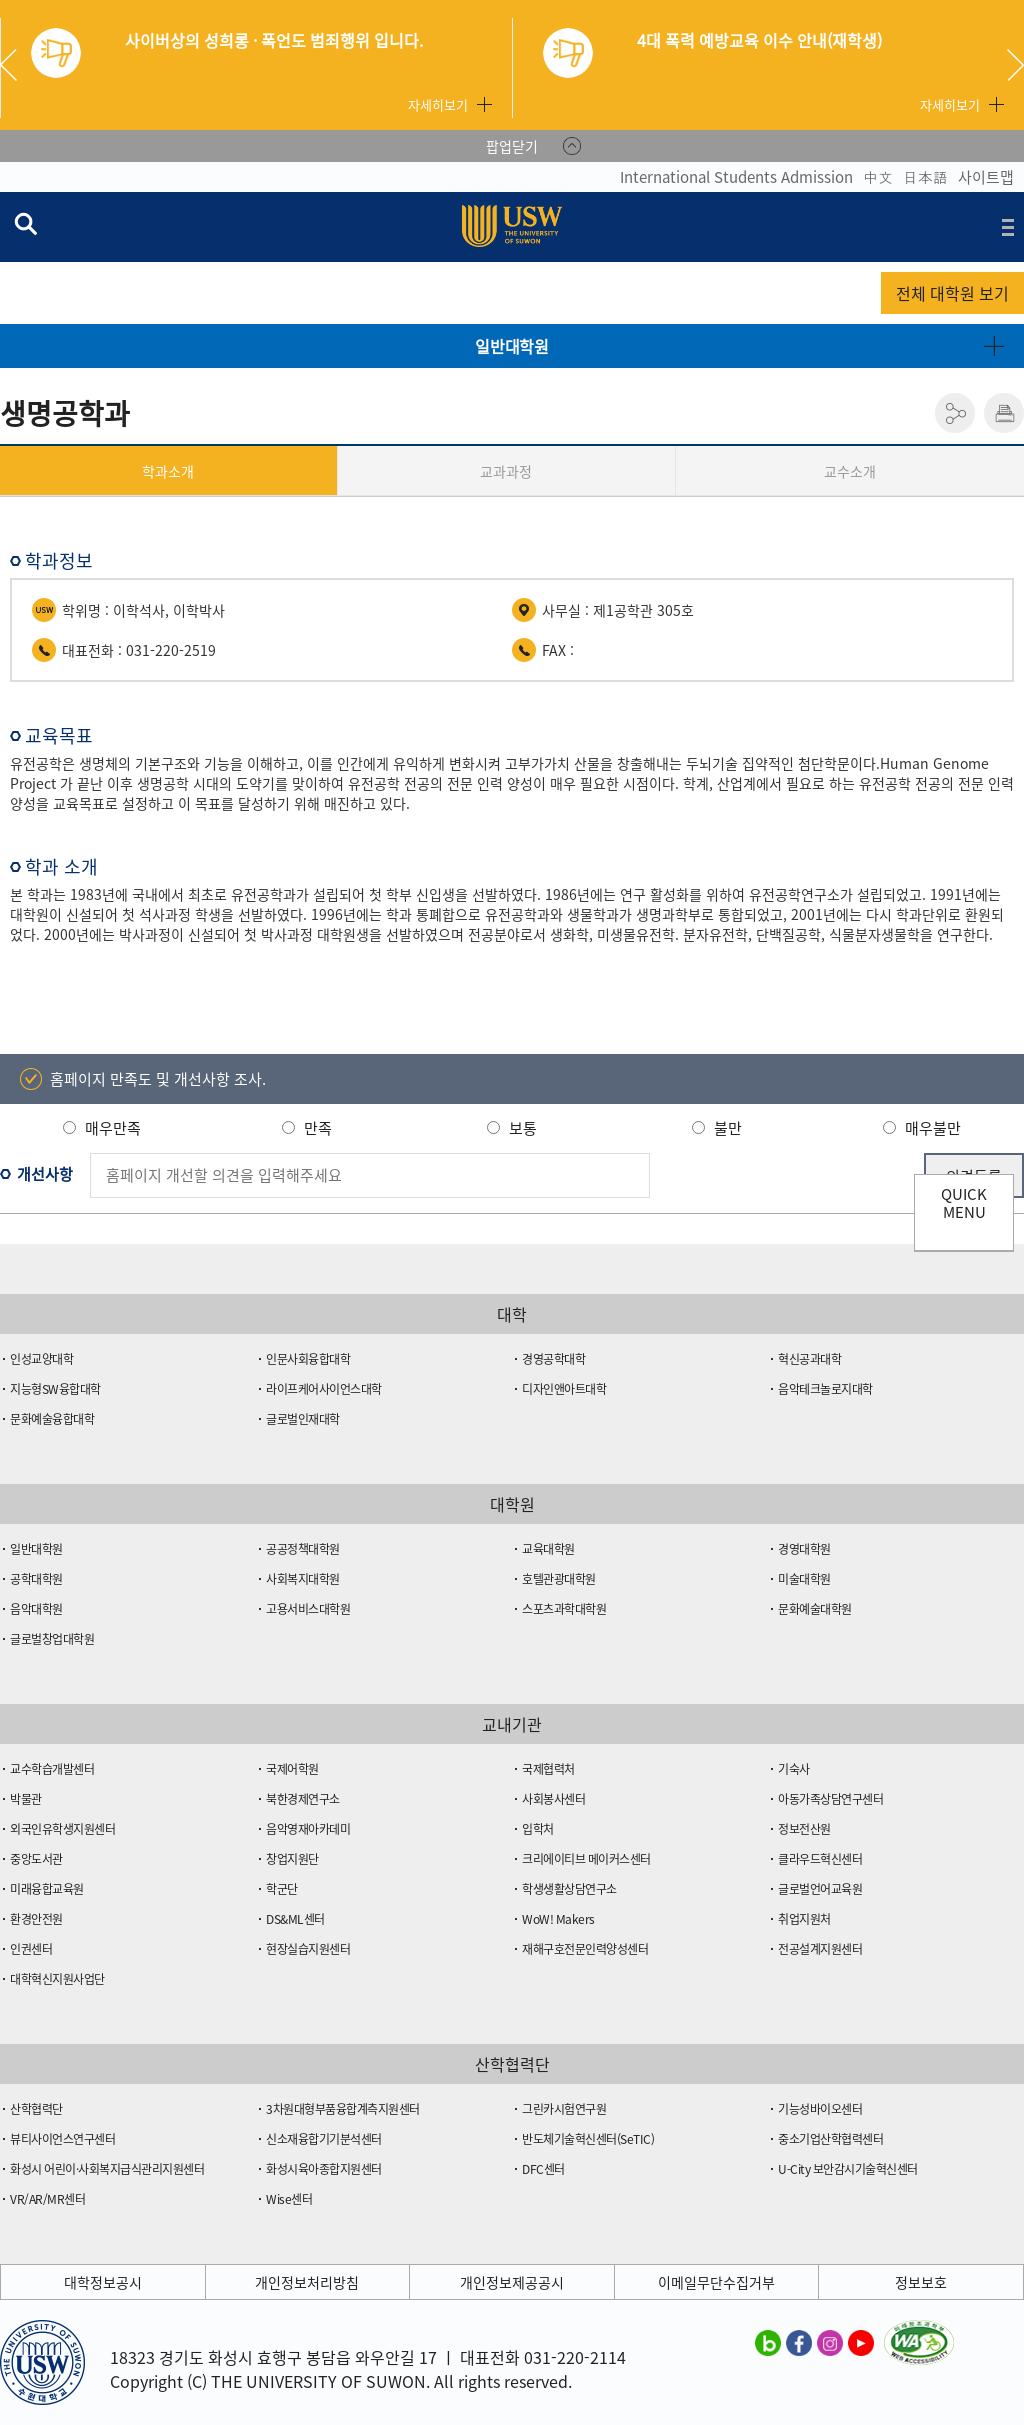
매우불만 (933, 1128)
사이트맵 (986, 177)
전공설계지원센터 (820, 1949)
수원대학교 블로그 (768, 2342)
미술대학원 (804, 1579)
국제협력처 (548, 1769)
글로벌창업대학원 (52, 1639)
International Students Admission (736, 177)
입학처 (538, 1829)
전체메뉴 (1008, 227)
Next (1015, 65)
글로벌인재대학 (303, 1419)
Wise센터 (289, 2199)
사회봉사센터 (553, 1799)
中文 (878, 177)
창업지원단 (292, 1859)
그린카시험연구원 (564, 2109)
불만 (728, 1128)
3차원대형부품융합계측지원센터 (343, 2109)
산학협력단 (36, 2109)
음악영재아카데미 (308, 1829)
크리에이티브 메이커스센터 (586, 1859)
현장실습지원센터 (308, 1949)
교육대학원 (548, 1549)
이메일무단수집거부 (716, 2282)
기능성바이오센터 (820, 2109)
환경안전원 (36, 1919)
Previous (16, 65)
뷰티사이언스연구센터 (62, 2139)
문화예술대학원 (815, 1609)
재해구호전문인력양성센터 (585, 1949)
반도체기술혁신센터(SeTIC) (588, 2139)
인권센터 (31, 1949)
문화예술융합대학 (52, 1419)
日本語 (925, 177)
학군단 (282, 1889)
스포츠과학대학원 (564, 1609)
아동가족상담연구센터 (830, 1799)
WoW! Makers (558, 1919)
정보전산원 (804, 1829)
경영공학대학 (553, 1359)
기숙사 (794, 1769)
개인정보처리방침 (307, 2282)
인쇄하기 (1004, 413)
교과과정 (506, 471)
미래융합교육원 (47, 1889)
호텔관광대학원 (559, 1579)
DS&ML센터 (295, 1919)
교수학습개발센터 (52, 1769)
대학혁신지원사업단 (57, 1979)
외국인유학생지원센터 (62, 1829)
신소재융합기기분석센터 (324, 2139)
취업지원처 (804, 1919)
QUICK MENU (964, 1203)
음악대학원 (36, 1609)
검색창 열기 (25, 223)
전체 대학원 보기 (952, 293)
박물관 (26, 1799)
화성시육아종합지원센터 (324, 2169)
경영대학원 (804, 1549)
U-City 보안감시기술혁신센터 (848, 2169)
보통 (523, 1128)
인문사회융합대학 (308, 1359)
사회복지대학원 (303, 1579)
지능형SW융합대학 (55, 1389)
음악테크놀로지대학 (825, 1389)
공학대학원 (36, 1579)
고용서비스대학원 (308, 1609)
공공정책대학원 (303, 1549)
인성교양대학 (41, 1359)
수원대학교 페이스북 (799, 2342)
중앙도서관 (36, 1859)
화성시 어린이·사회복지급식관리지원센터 (107, 2169)
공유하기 (955, 413)
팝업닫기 (512, 146)
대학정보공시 (103, 2282)
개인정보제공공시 (512, 2282)
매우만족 (113, 1128)
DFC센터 (543, 2169)
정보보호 (921, 2282)
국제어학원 (292, 1769)
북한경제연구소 (303, 1799)
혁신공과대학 (809, 1359)
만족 (318, 1128)
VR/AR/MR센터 (47, 2199)
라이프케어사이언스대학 (324, 1389)
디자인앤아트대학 (564, 1389)
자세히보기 (438, 104)
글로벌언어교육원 (820, 1889)
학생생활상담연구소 (569, 1889)
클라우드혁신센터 (820, 1859)
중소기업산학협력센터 (830, 2139)
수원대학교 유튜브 (861, 2342)
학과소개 (168, 471)
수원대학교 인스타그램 (830, 2342)
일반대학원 (512, 346)
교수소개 (850, 471)
